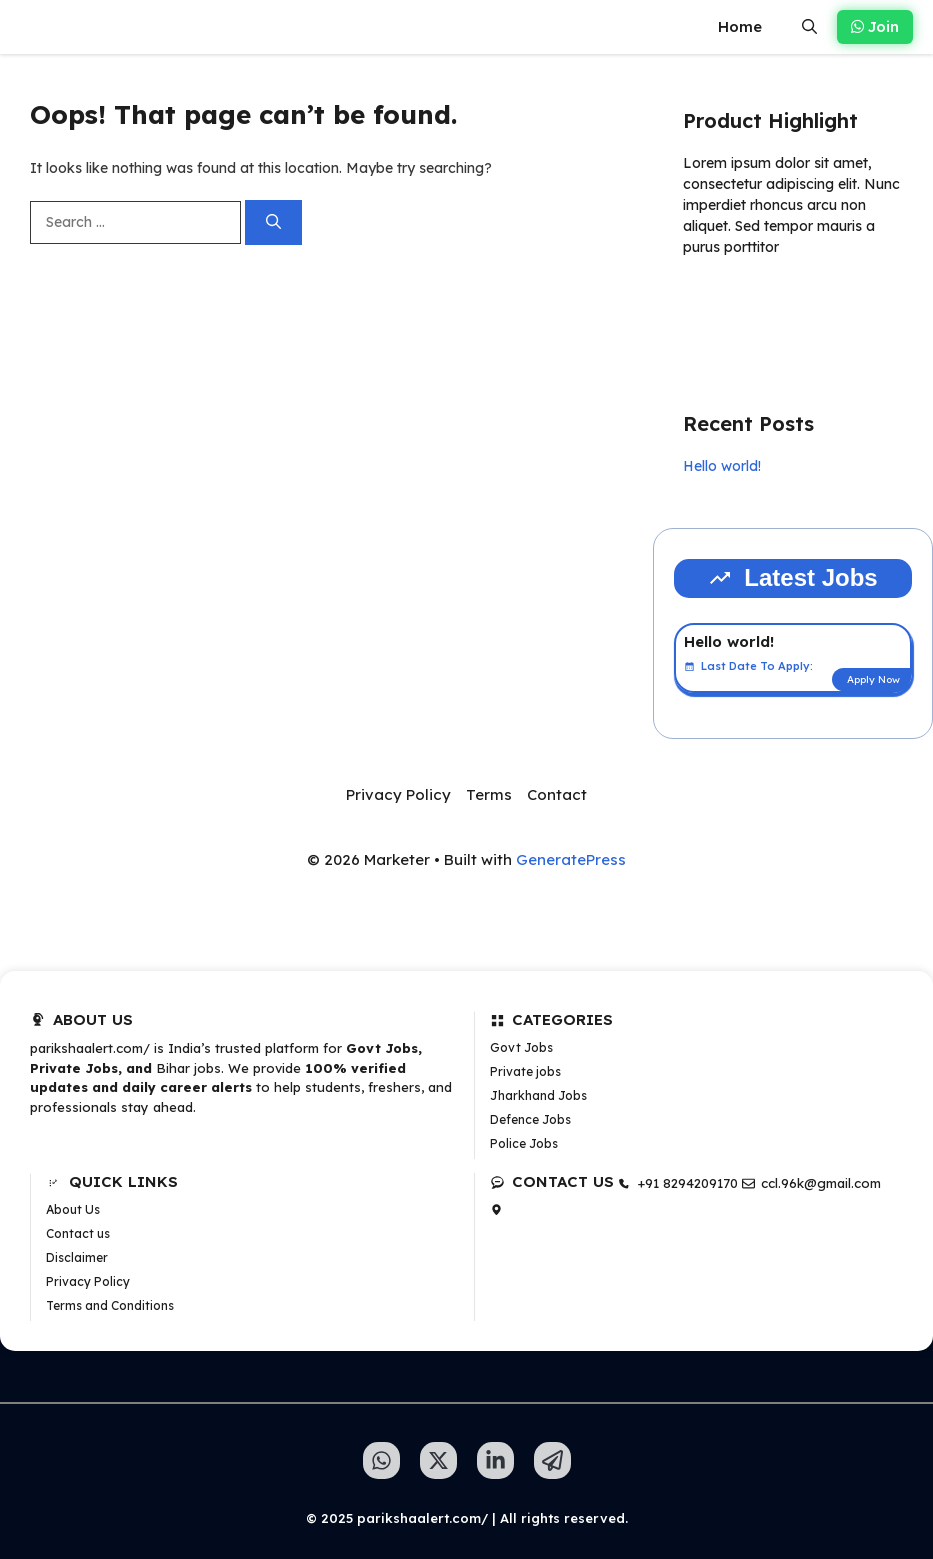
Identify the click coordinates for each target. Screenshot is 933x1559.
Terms (489, 794)
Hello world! (722, 466)
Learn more (746, 305)
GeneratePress (571, 859)
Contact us (78, 1233)
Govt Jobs (521, 1047)
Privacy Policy (398, 794)
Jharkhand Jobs (538, 1095)
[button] (809, 27)
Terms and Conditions (110, 1305)
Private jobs (525, 1071)
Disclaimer (77, 1257)
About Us (73, 1209)
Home (740, 26)
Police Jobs (524, 1143)
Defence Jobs (530, 1119)
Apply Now (873, 679)
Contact (557, 794)
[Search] (273, 222)
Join (875, 26)
